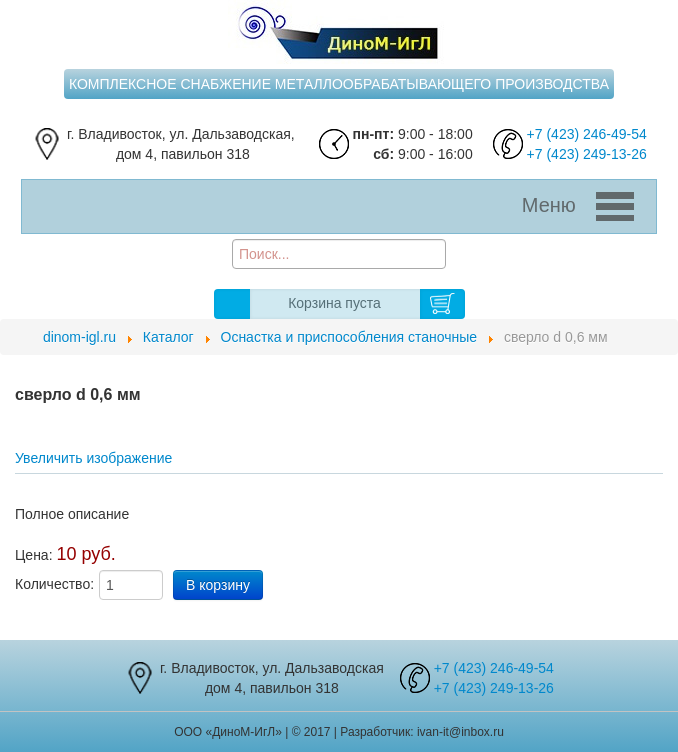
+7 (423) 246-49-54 (587, 134)
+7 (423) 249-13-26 (587, 154)
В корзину (442, 304)
